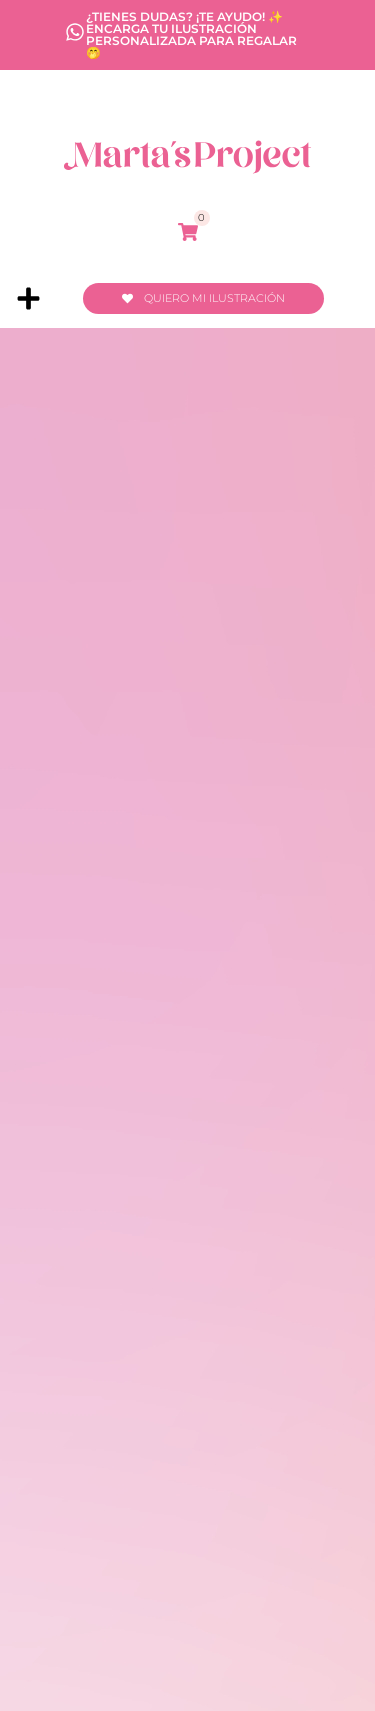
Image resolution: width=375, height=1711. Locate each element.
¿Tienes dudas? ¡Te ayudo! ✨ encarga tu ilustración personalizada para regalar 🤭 (191, 34)
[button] (29, 298)
